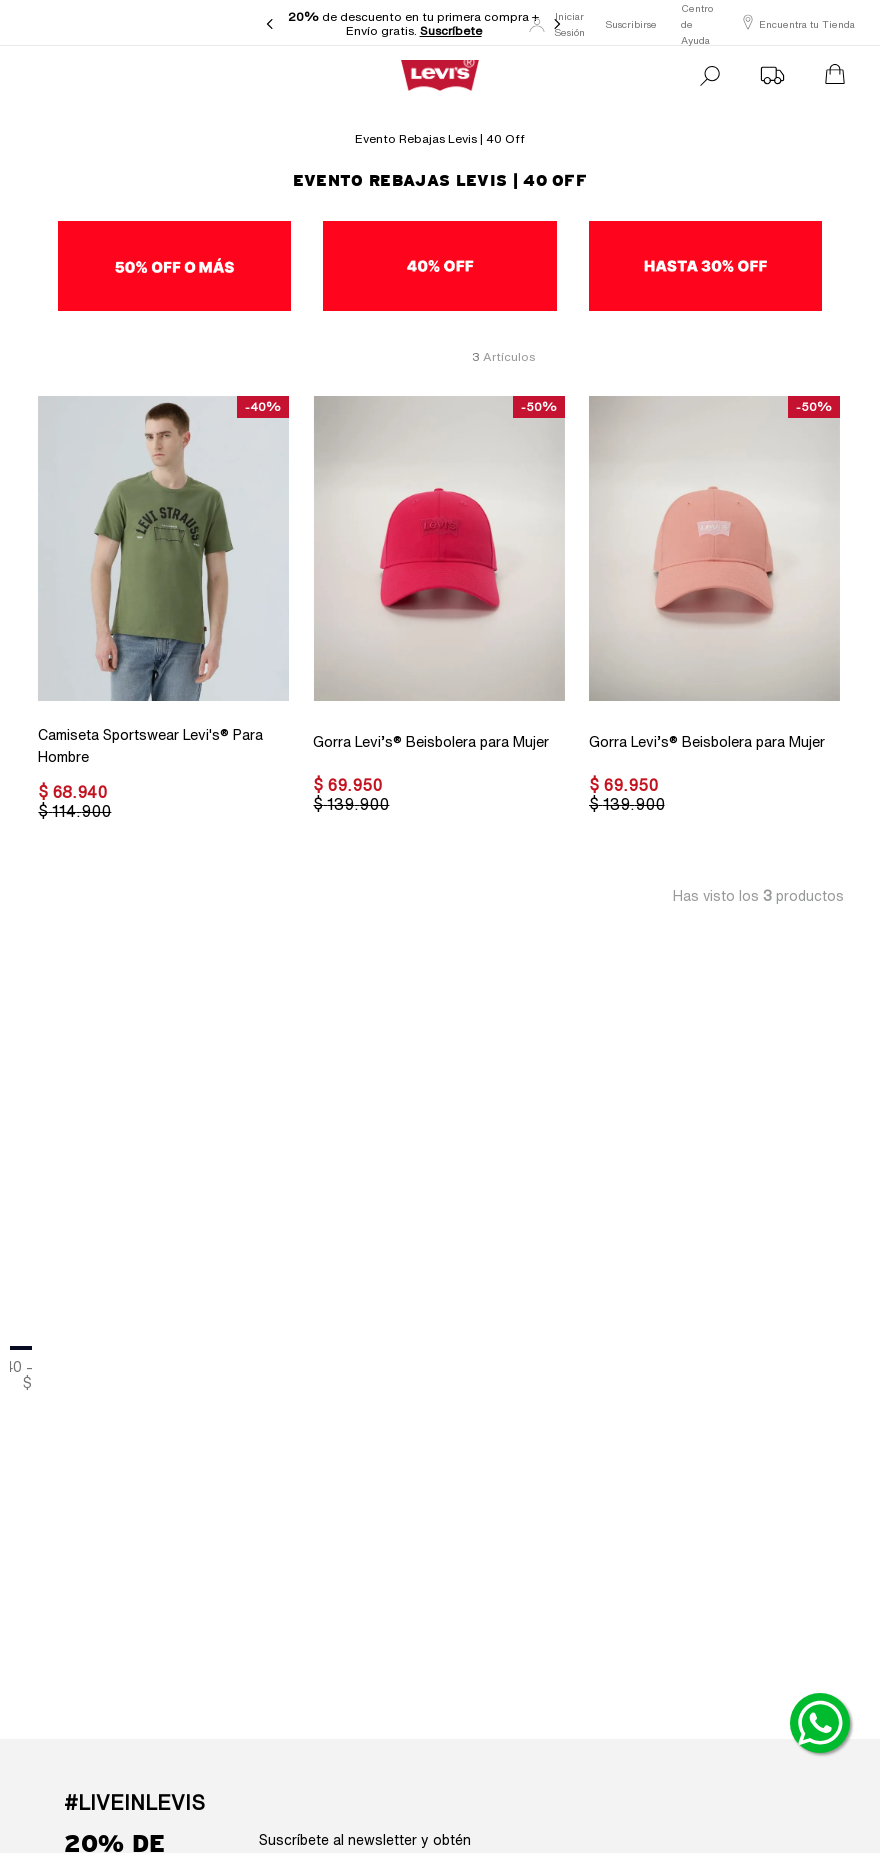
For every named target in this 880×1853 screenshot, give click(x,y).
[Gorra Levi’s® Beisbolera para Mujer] (438, 610)
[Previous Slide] (270, 24)
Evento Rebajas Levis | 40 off (440, 138)
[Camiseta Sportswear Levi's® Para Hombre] (163, 610)
